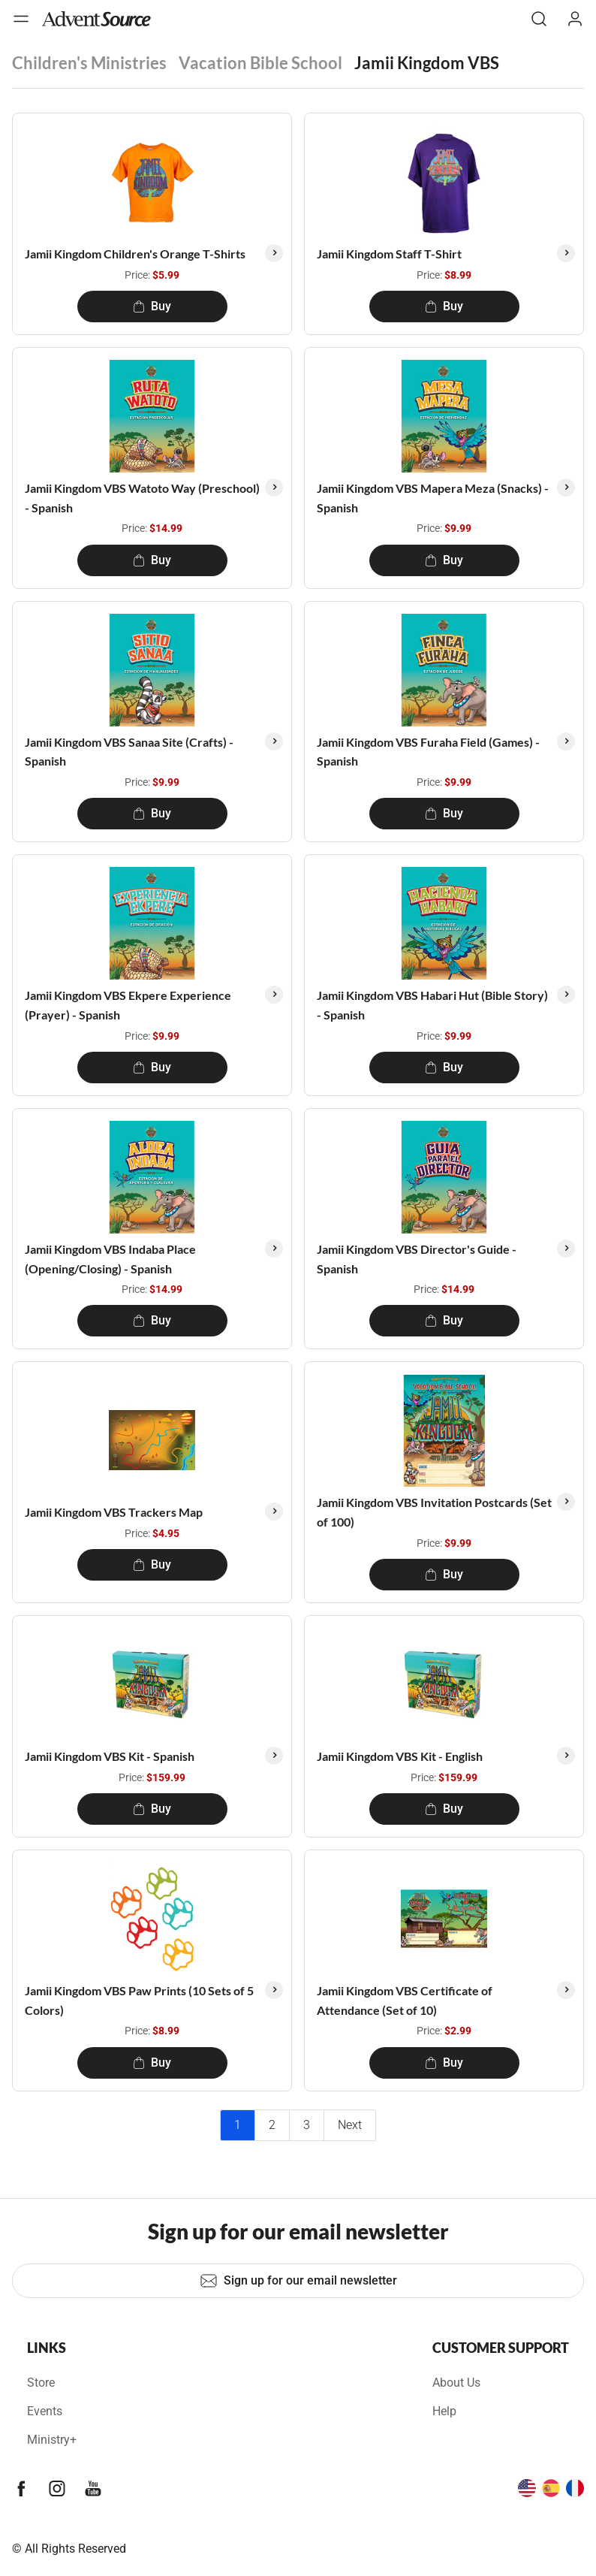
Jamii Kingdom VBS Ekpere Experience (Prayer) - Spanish (128, 1005)
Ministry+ (52, 2440)
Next (350, 2125)
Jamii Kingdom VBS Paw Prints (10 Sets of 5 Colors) (139, 2000)
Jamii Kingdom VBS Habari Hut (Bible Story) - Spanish (432, 1005)
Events (44, 2411)
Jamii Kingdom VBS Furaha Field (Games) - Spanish (428, 752)
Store (41, 2382)
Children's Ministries (89, 63)
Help (444, 2411)
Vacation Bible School (260, 63)
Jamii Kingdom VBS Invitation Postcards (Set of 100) (434, 1512)
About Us (456, 2382)
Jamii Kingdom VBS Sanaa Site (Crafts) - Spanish (129, 752)
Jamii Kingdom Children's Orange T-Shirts (135, 253)
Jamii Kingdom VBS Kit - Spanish (109, 1756)
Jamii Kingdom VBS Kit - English (400, 1756)
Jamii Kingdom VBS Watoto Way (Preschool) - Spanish (142, 498)
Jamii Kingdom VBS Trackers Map (114, 1512)
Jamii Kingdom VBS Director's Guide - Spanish (416, 1259)
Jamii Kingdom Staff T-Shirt (389, 253)
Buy (152, 306)
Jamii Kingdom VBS (426, 63)
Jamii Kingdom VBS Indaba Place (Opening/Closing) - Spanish (110, 1259)
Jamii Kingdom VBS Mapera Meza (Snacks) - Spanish (433, 498)
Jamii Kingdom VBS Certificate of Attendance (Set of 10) (404, 2000)
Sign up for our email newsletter (298, 2281)
